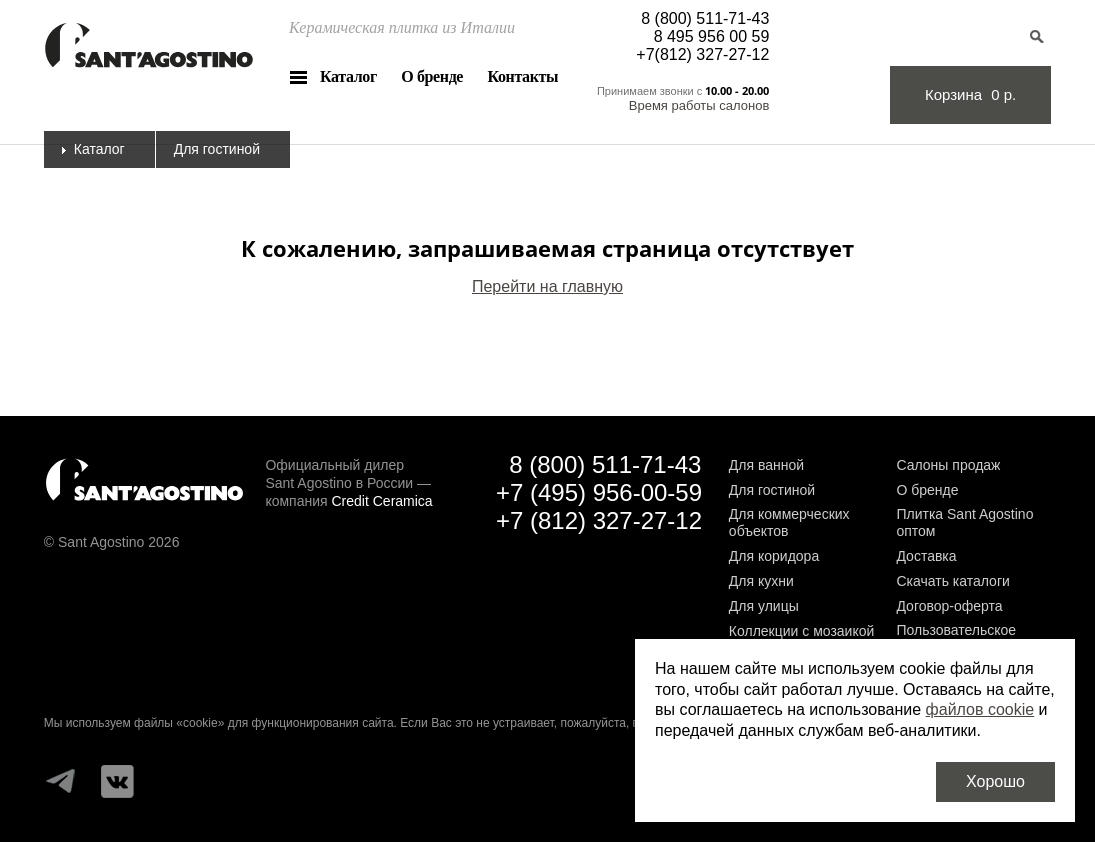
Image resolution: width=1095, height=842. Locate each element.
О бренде (432, 76)
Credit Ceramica (382, 501)
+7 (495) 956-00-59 (599, 492)
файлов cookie (980, 709)
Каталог (348, 76)
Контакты (523, 76)
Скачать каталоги (952, 581)
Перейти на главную (547, 286)
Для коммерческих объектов (789, 522)
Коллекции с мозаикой (802, 631)
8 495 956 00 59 (712, 36)
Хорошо (995, 781)
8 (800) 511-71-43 (705, 18)
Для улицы (764, 606)
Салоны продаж (948, 465)
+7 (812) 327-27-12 (599, 520)
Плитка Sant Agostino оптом (964, 522)
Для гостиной (772, 490)
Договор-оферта (949, 606)
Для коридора (774, 556)
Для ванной (766, 465)
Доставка (926, 556)
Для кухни (761, 581)
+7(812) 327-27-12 (702, 54)
